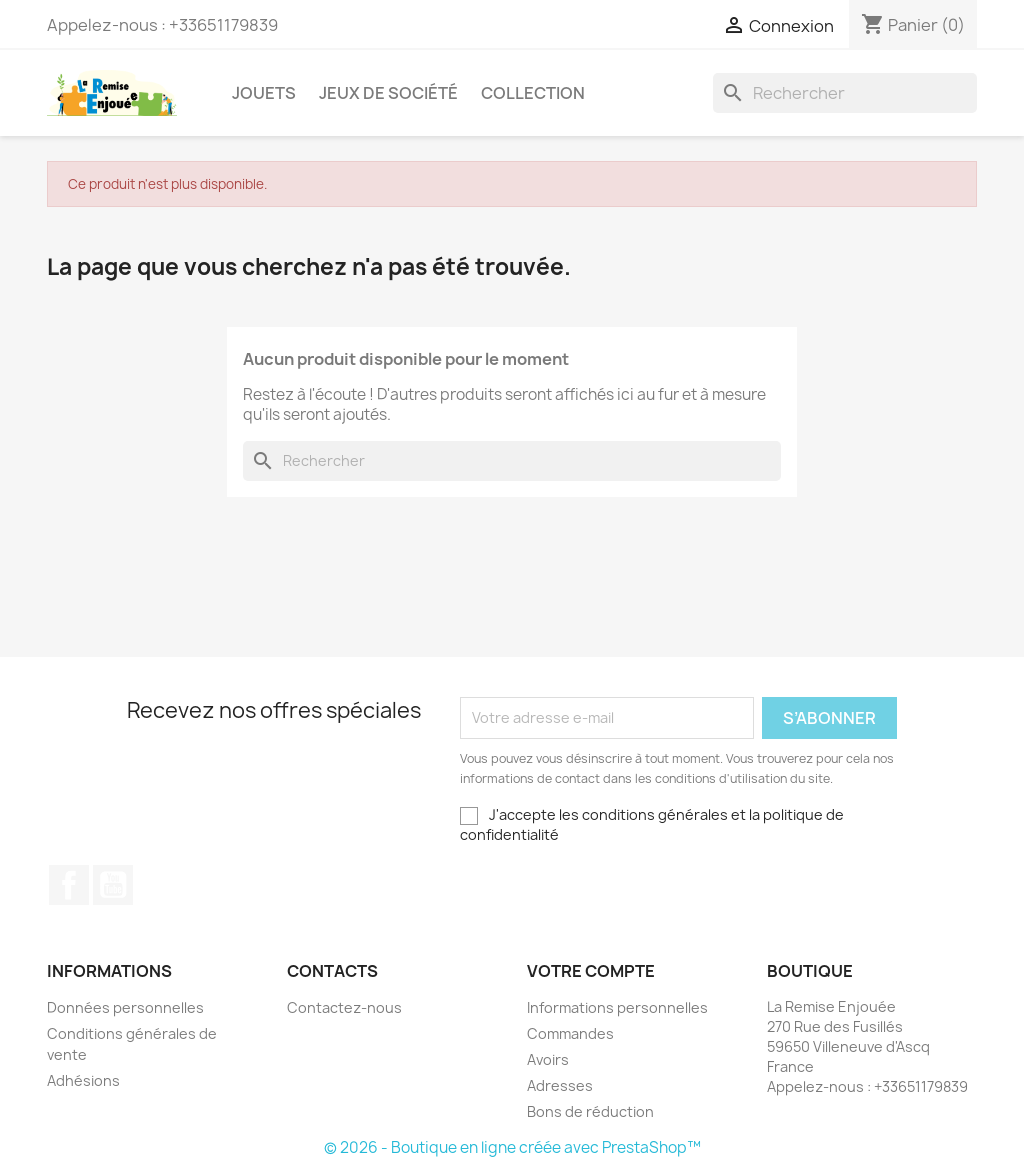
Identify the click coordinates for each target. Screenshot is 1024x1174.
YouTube (113, 885)
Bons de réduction (590, 1111)
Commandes (570, 1033)
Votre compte (591, 971)
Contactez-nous (344, 1007)
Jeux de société (388, 93)
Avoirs (548, 1059)
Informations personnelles (617, 1007)
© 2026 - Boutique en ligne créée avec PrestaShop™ (512, 1147)
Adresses (560, 1085)
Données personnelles (125, 1007)
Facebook (69, 885)
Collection (533, 93)
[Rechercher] (845, 93)
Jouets (264, 93)
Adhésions (83, 1080)
